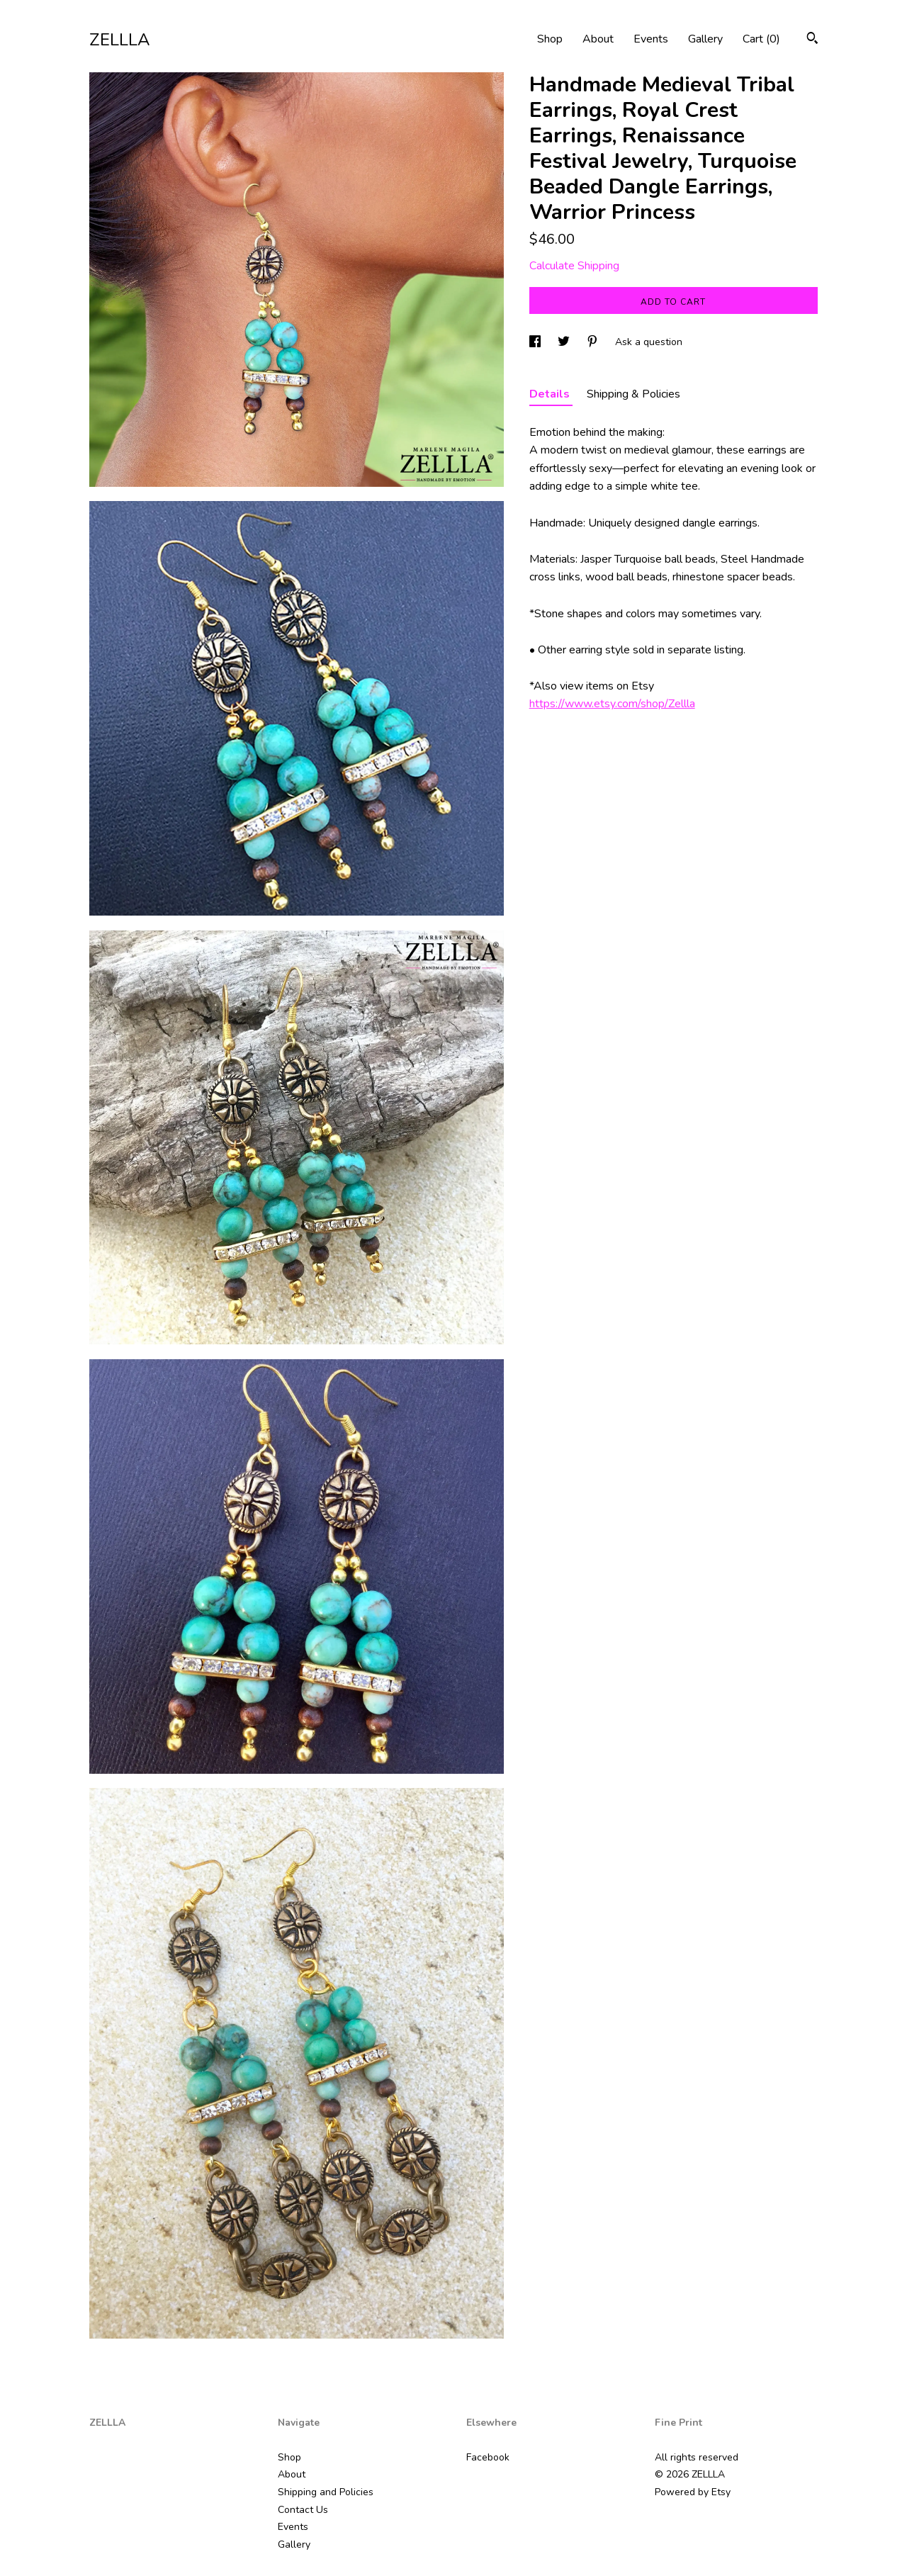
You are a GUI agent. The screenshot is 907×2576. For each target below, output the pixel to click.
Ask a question (648, 342)
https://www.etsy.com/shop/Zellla (612, 704)
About (598, 39)
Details (551, 394)
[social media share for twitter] (565, 342)
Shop (550, 39)
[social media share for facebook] (536, 342)
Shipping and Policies (325, 2492)
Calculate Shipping (574, 266)
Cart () (761, 39)
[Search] (812, 40)
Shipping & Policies (633, 394)
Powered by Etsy (693, 2492)
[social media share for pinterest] (594, 342)
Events (650, 39)
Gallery (705, 39)
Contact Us (303, 2509)
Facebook (487, 2457)
